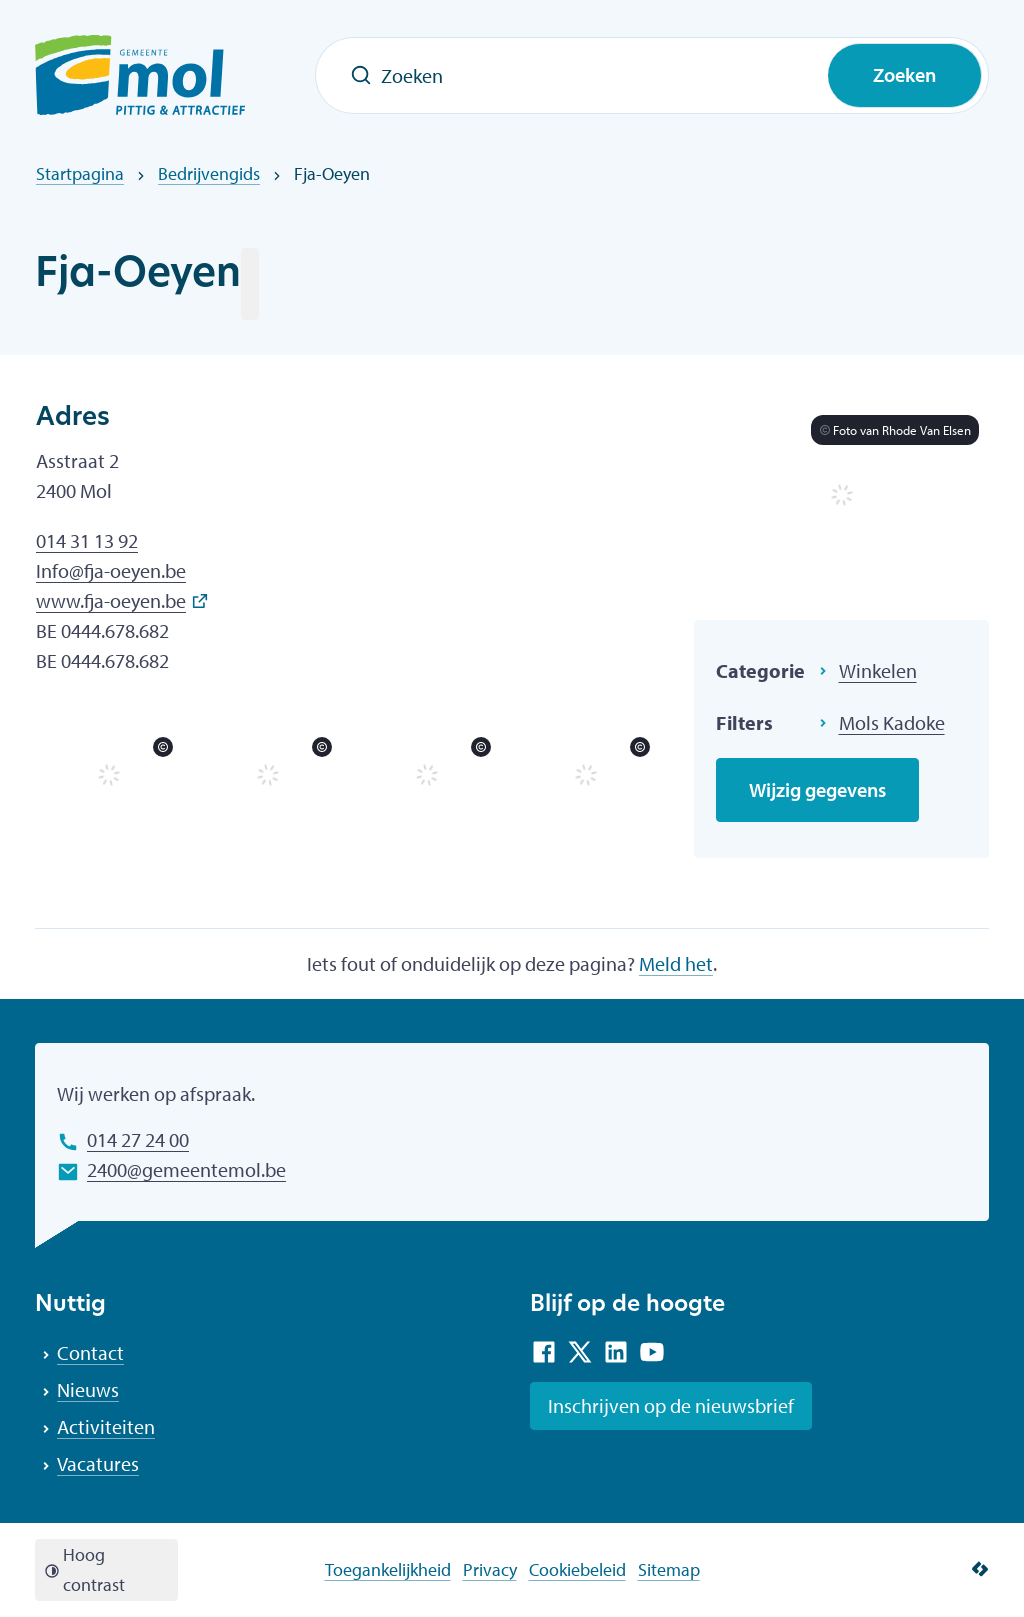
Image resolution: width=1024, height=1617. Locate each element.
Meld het (676, 963)
